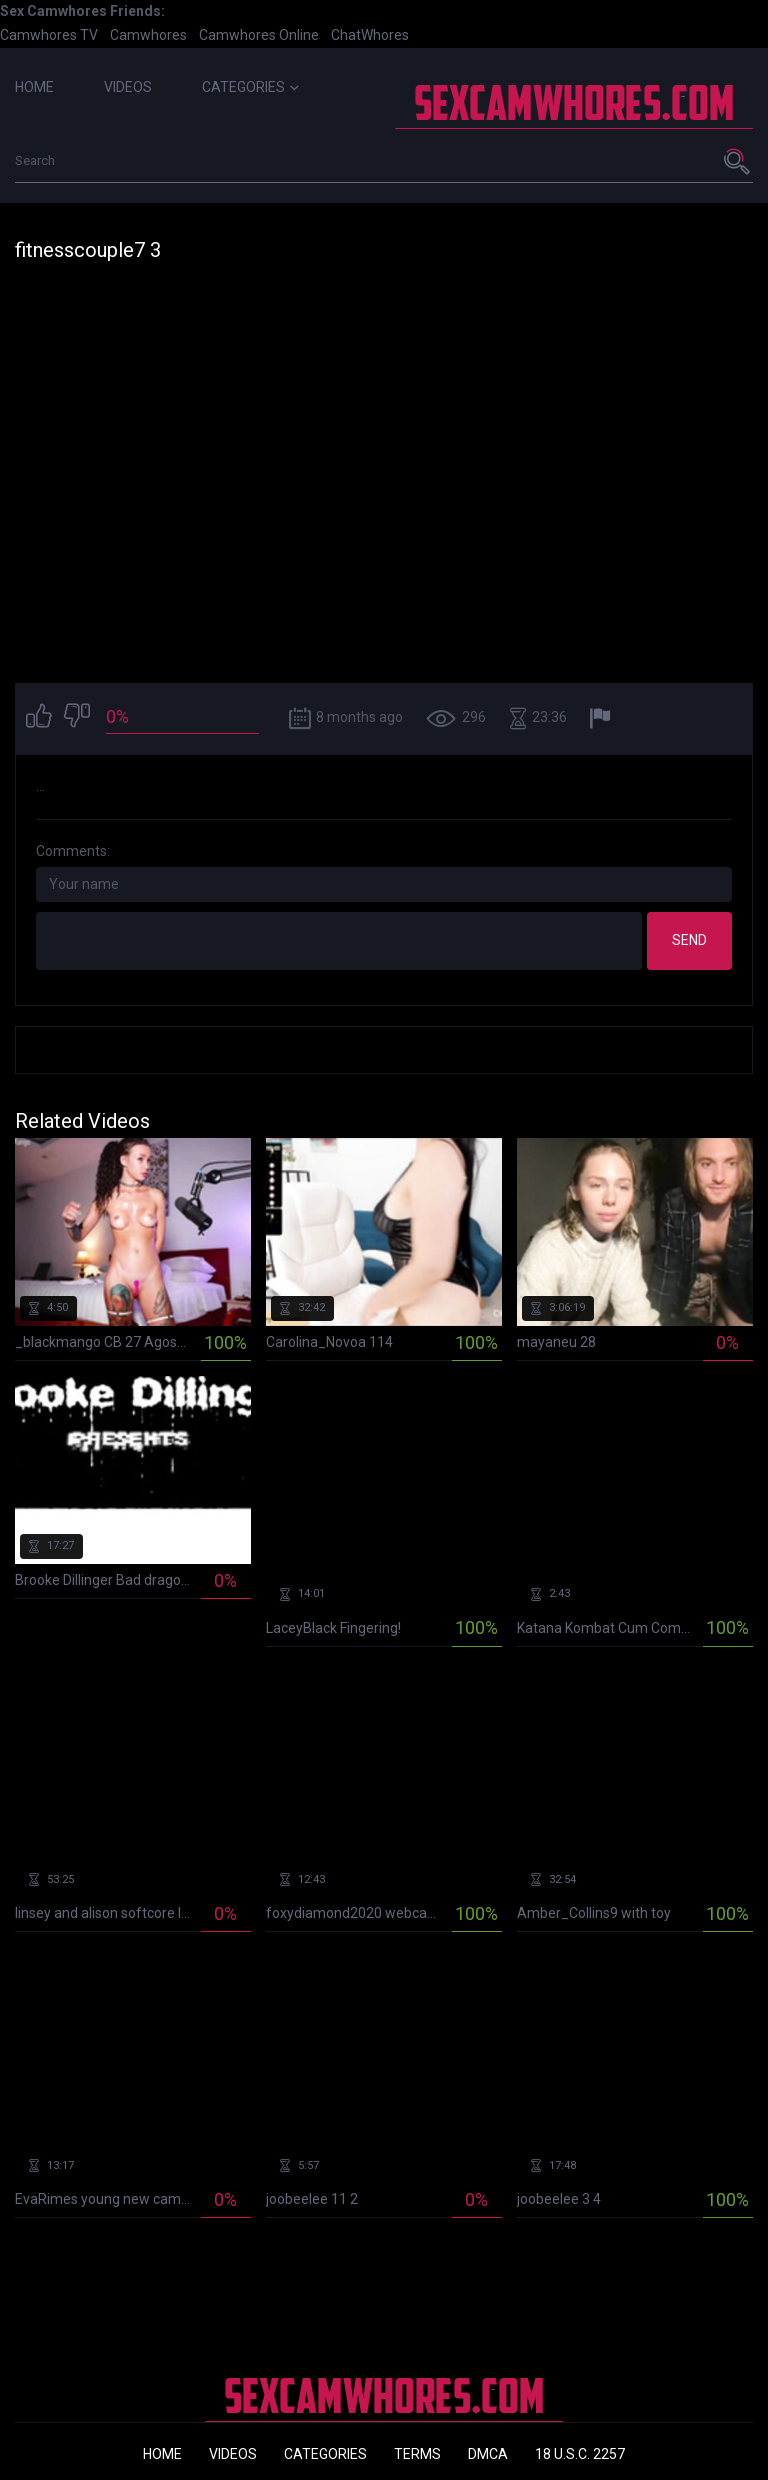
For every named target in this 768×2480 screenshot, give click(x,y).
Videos (128, 87)
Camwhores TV (49, 35)
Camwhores (148, 35)
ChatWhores (370, 35)
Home (34, 87)
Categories (250, 87)
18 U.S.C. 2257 (580, 2454)
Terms (417, 2454)
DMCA (488, 2454)
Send (689, 940)
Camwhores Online (259, 35)
